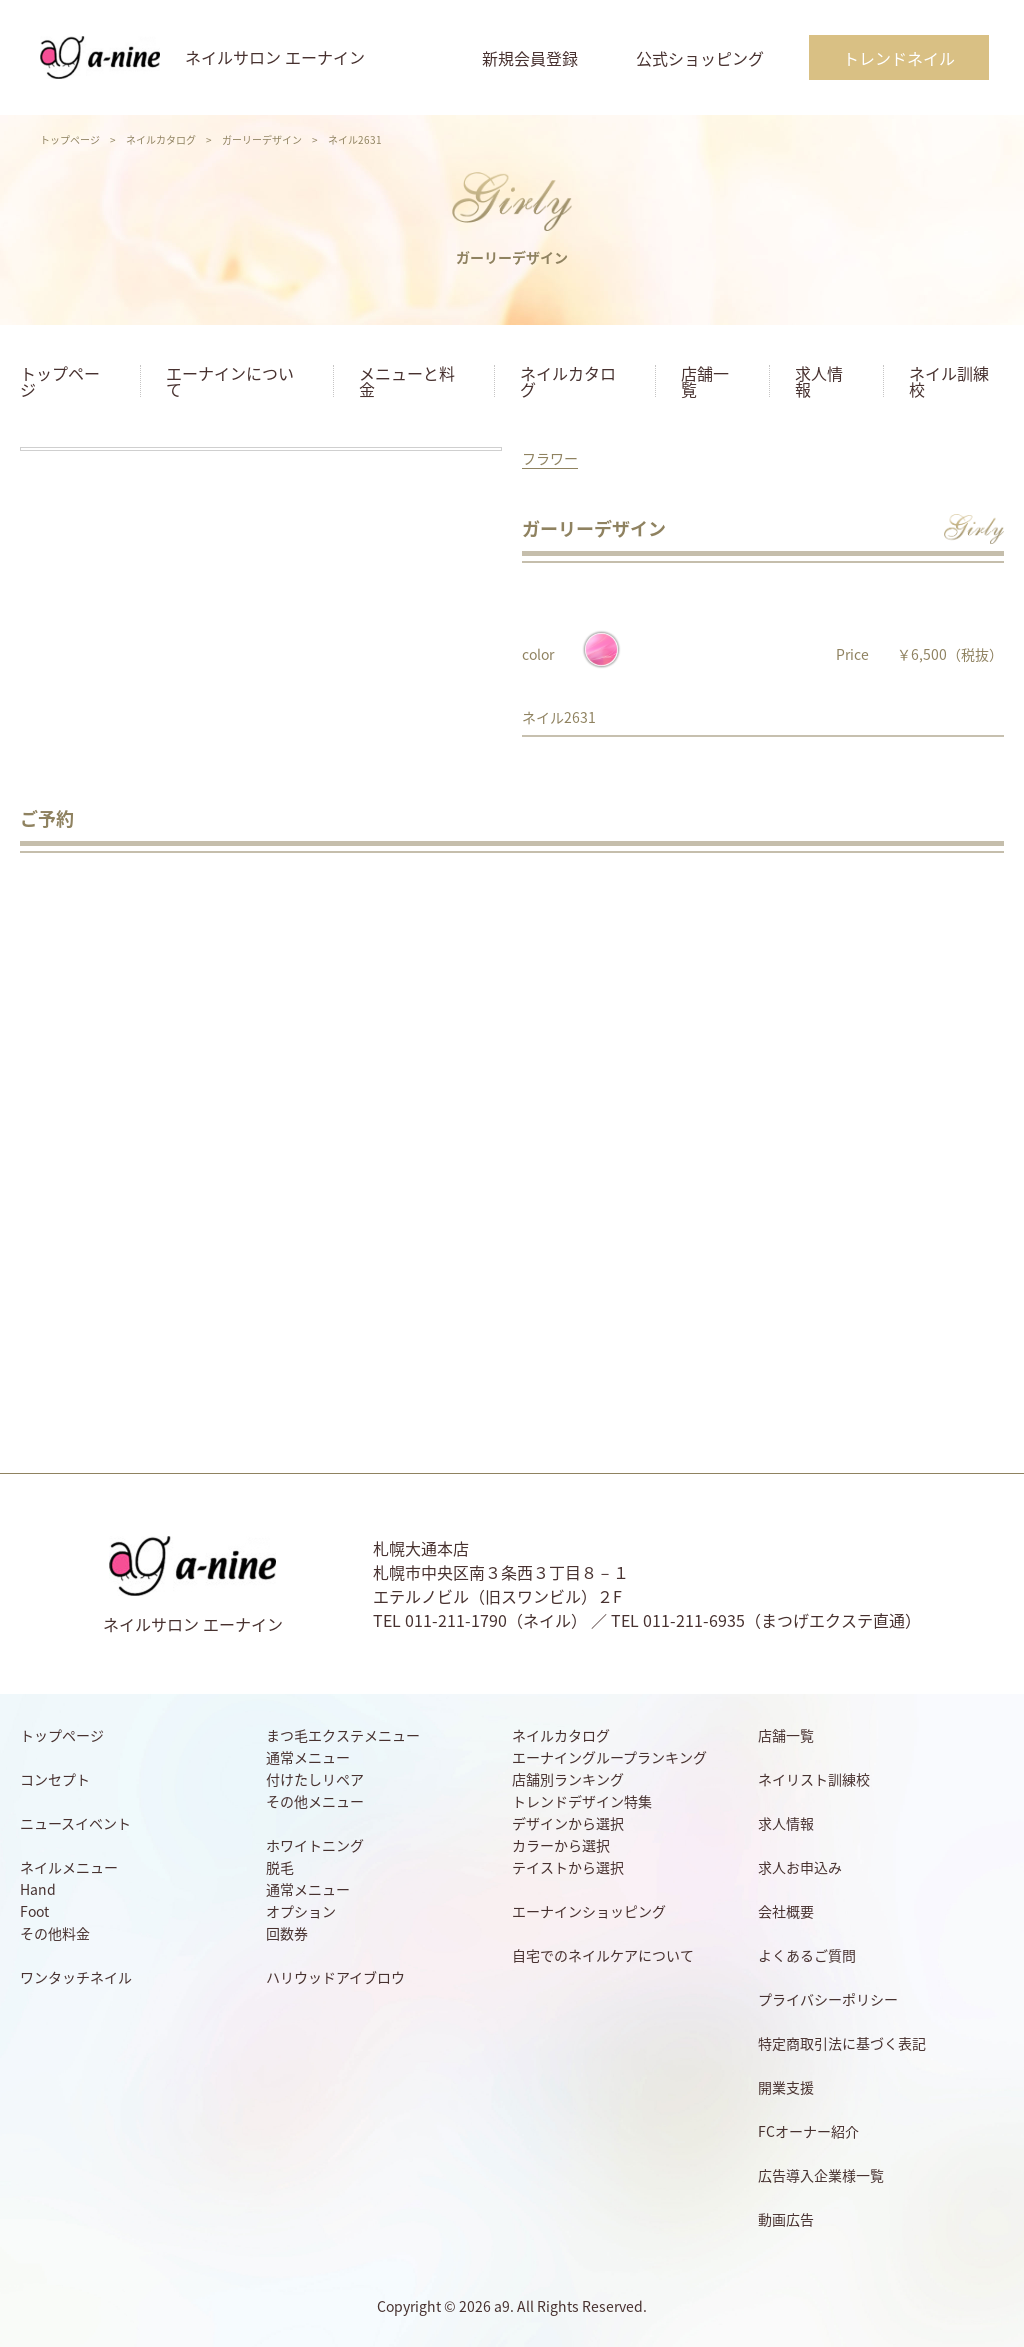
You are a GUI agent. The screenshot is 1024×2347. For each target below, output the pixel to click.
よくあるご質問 (807, 1955)
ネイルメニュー (69, 1867)
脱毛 (280, 1867)
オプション (301, 1911)
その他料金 (55, 1933)
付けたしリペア (315, 1779)
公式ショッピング (700, 58)
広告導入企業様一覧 (821, 2175)
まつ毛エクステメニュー (343, 1735)
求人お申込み (800, 1867)
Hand (38, 1889)
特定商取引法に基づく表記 (842, 2043)
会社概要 (786, 1911)
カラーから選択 (561, 1845)
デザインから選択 (568, 1823)
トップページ (70, 139)
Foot (34, 1911)
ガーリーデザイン (262, 139)
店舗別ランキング (568, 1779)
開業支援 (786, 2087)
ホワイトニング (315, 1845)
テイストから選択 (568, 1867)
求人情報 (819, 381)
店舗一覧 (705, 381)
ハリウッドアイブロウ (335, 1977)
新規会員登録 (530, 58)
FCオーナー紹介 (808, 2131)
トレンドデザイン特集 (582, 1801)
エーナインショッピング (589, 1911)
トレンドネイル (899, 58)
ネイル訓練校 (949, 381)
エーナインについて (230, 381)
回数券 (287, 1933)
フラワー (550, 458)
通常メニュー (308, 1757)
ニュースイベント (75, 1823)
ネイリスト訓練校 (814, 1779)
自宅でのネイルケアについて (603, 1955)
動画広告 (786, 2219)
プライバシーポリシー (828, 1999)
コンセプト (55, 1779)
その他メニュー (315, 1801)
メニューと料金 (407, 381)
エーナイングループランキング (609, 1757)
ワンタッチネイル (76, 1977)
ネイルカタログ (161, 139)
